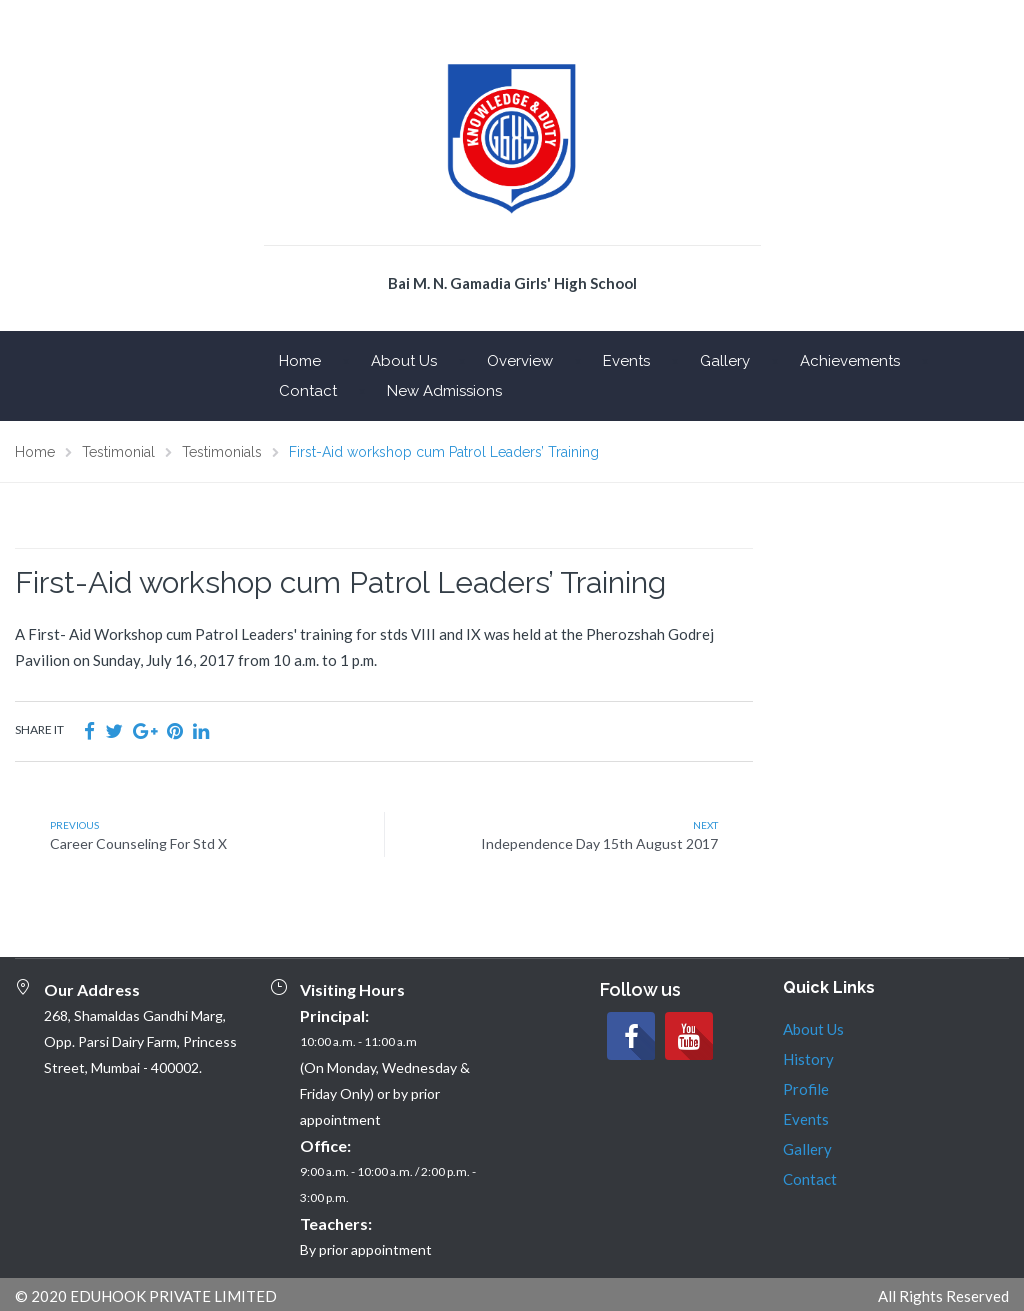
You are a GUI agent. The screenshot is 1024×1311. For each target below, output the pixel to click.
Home (300, 361)
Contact (308, 391)
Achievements (850, 361)
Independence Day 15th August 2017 (599, 843)
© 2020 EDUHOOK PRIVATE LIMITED (146, 1296)
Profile (806, 1089)
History (808, 1059)
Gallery (725, 361)
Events (626, 361)
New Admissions (444, 391)
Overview (520, 361)
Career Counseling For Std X (138, 843)
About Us (404, 361)
